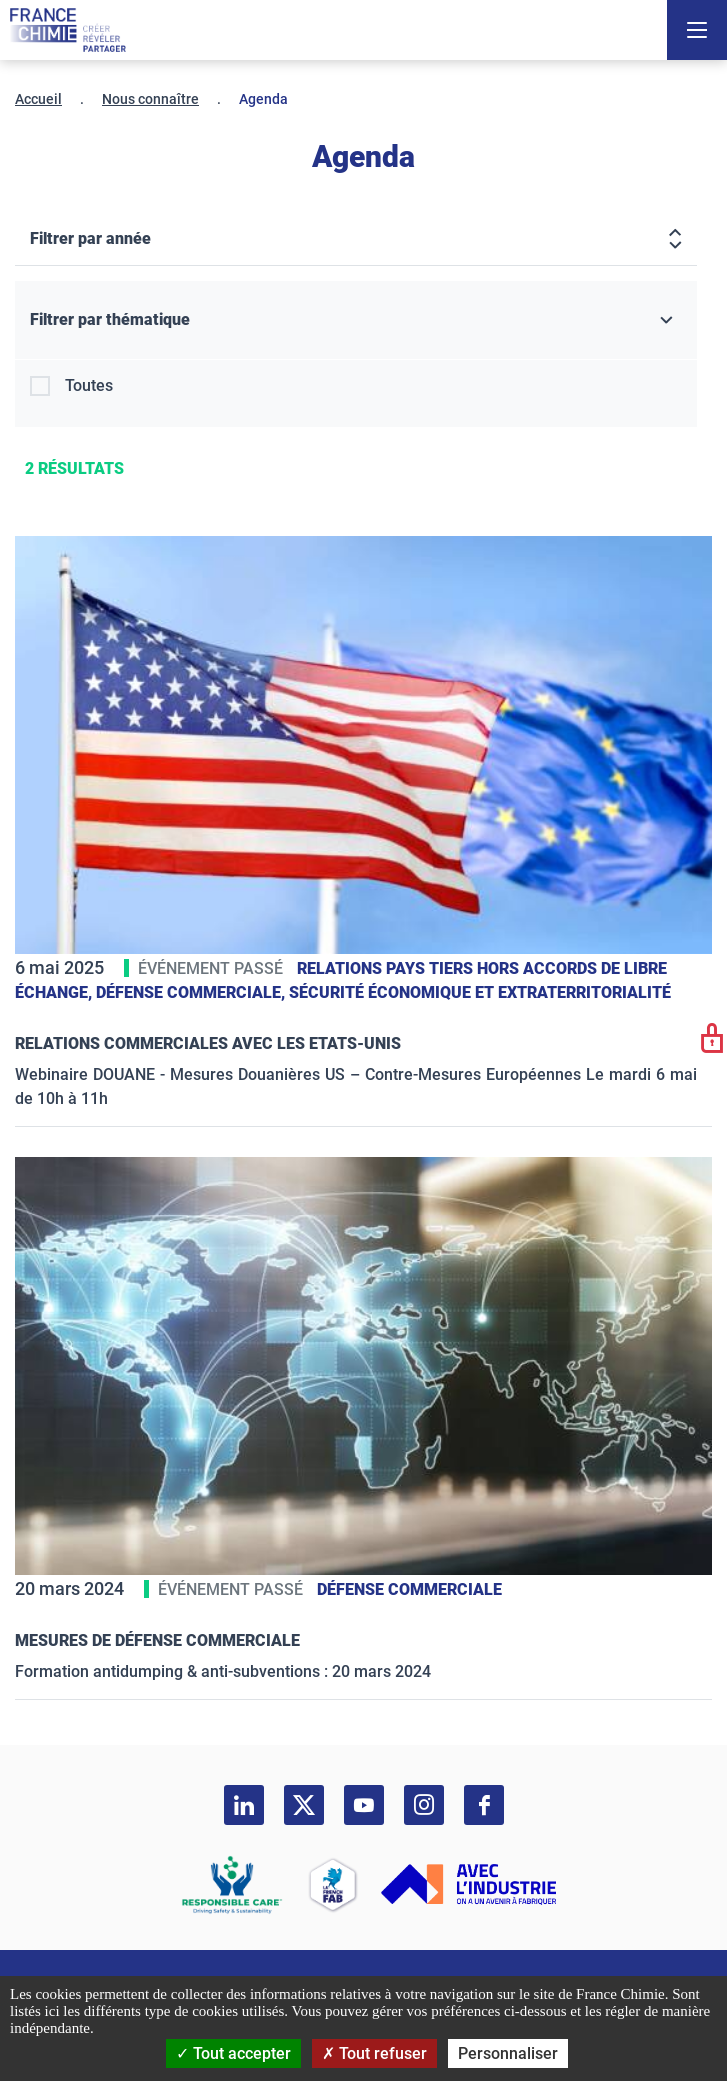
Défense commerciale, (192, 992)
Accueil (38, 99)
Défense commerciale (409, 1589)
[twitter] (304, 1805)
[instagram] (424, 1805)
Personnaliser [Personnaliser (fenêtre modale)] (508, 2053)
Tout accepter (233, 2053)
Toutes (89, 385)
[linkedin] (244, 1805)
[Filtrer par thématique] (356, 320)
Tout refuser (374, 2053)
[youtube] (364, 1805)
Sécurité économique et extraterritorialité (480, 992)
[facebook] (484, 1805)
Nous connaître (150, 99)
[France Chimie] (68, 30)
